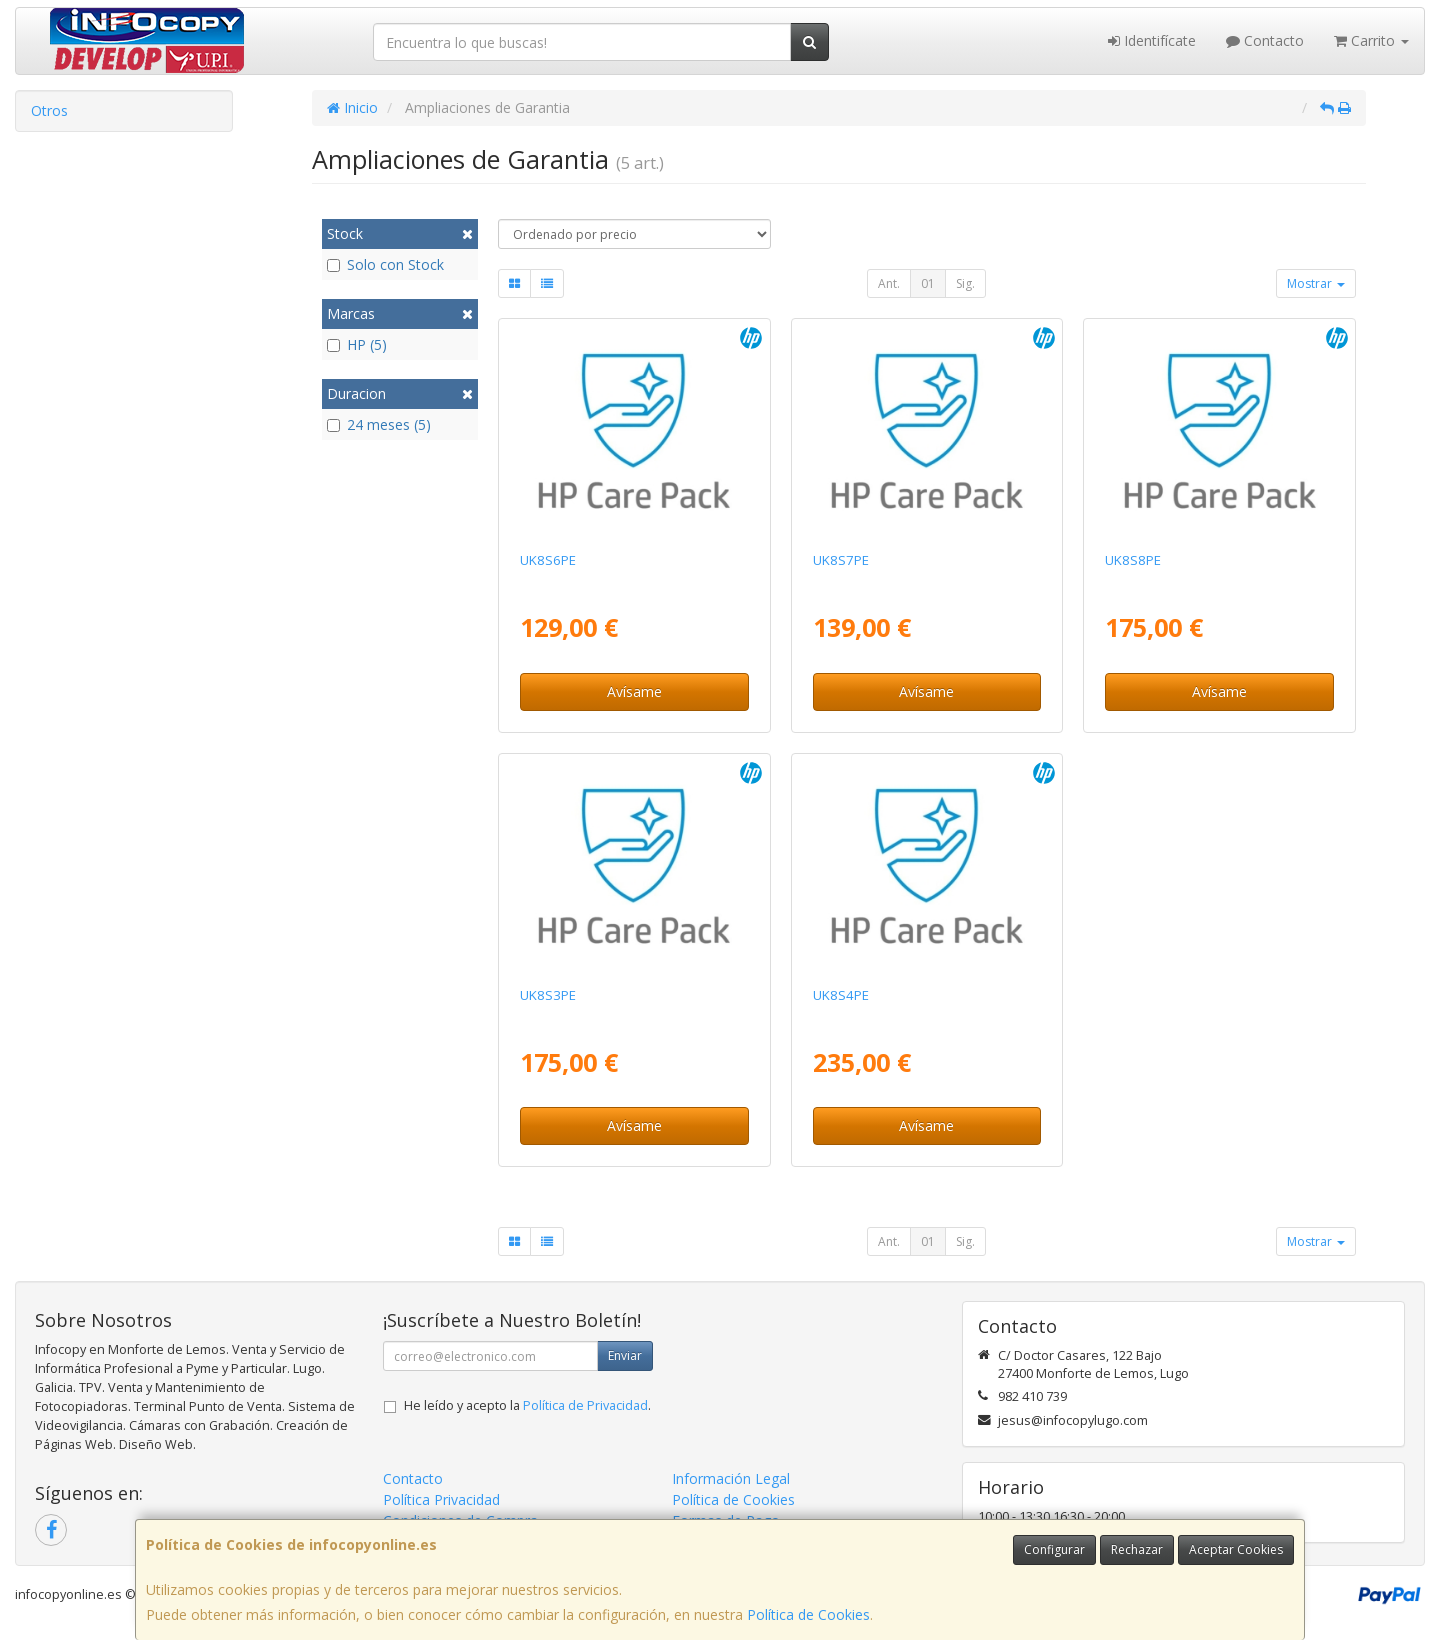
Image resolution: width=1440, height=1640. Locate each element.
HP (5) (357, 344)
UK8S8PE (1133, 560)
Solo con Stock (385, 264)
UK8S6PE (548, 560)
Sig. (965, 283)
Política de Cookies (808, 1614)
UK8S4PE (841, 995)
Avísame (634, 691)
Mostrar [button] (1316, 283)
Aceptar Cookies (1236, 1549)
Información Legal (731, 1478)
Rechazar (1137, 1549)
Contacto (1265, 40)
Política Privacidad (441, 1499)
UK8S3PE (548, 995)
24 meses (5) (379, 424)
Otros (49, 110)
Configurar (1054, 1549)
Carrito (1371, 40)
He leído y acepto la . (527, 1405)
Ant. (889, 283)
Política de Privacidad (585, 1405)
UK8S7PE (841, 560)
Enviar (625, 1355)
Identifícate (1152, 40)
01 (928, 283)
